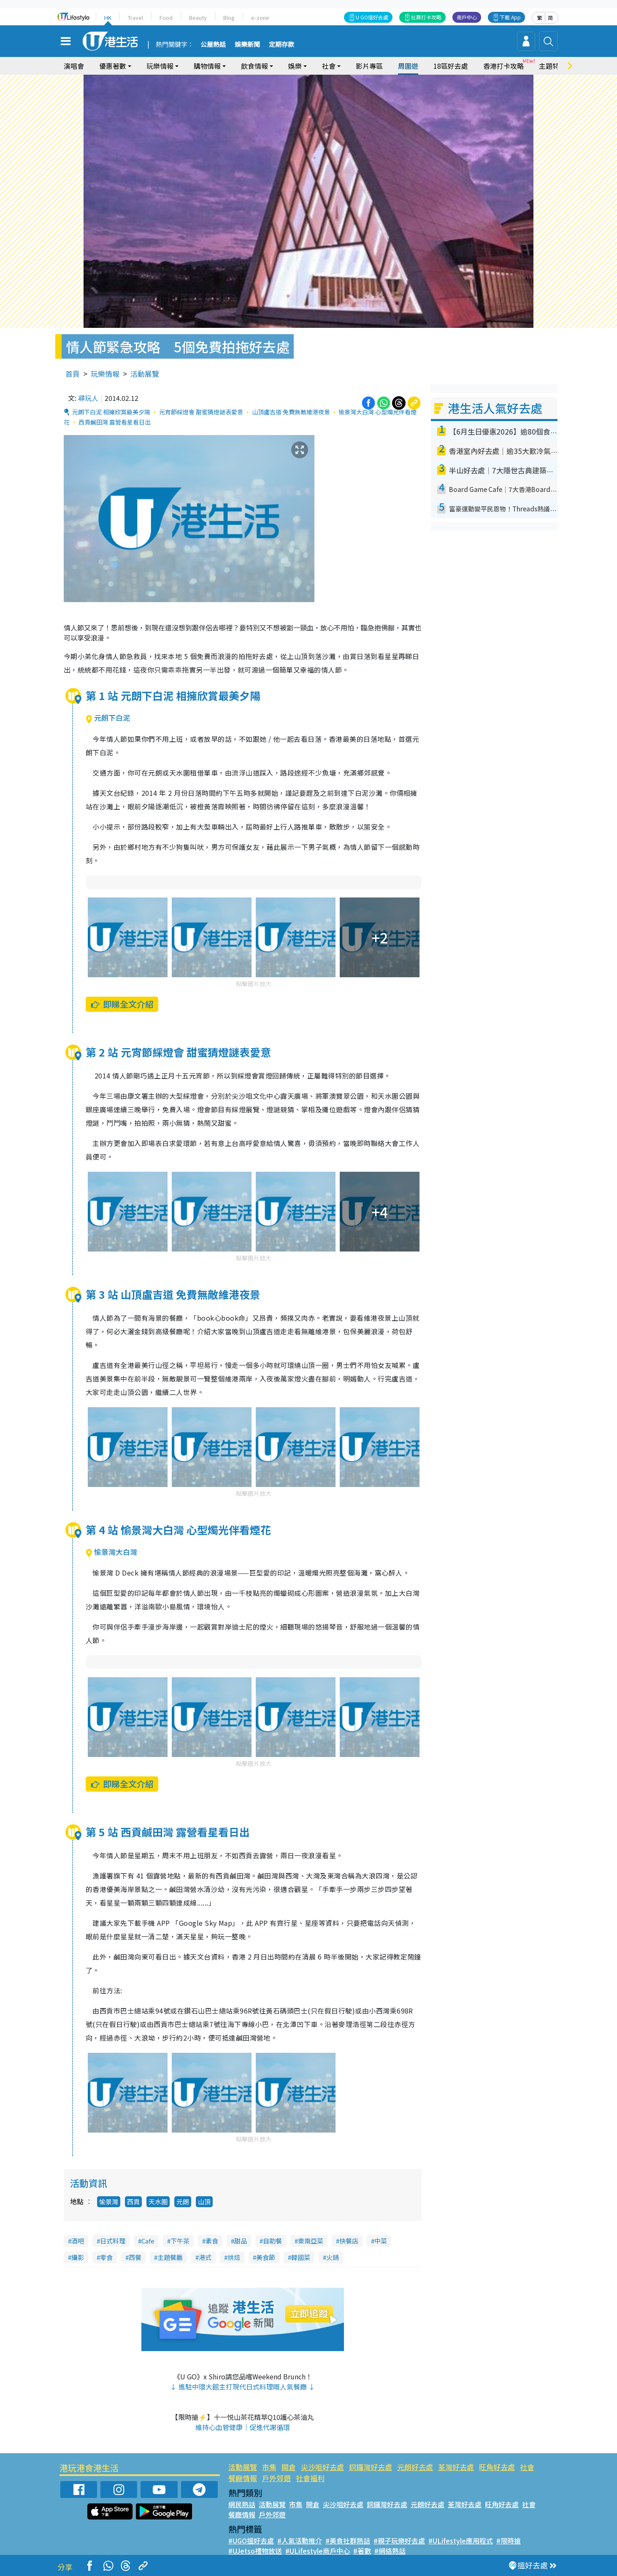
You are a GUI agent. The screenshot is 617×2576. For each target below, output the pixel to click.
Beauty (198, 18)
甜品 (240, 2240)
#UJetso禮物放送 (255, 2551)
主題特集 (552, 66)
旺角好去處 (497, 2467)
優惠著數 (112, 66)
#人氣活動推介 (299, 2540)
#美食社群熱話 (347, 2540)
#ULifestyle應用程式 (460, 2540)
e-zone (260, 18)
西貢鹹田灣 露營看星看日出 (114, 422)
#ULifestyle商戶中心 (317, 2551)
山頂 (204, 2201)
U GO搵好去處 (372, 17)
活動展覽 (144, 373)
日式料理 (112, 2240)
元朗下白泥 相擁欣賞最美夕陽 (111, 412)
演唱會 (74, 66)
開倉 (288, 2467)
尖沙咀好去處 (322, 2467)
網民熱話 (241, 2504)
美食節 (265, 2257)
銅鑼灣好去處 (370, 2467)
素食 (212, 2240)
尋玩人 (88, 398)
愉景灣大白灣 (111, 1551)
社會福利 (310, 2478)
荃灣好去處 (456, 2467)
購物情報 (207, 66)
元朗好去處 (415, 2467)
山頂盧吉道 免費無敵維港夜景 (291, 412)
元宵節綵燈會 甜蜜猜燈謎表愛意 (201, 412)
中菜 (380, 2240)
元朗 (182, 2201)
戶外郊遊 (276, 2478)
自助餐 (272, 2240)
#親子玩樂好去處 (399, 2540)
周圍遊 (408, 66)
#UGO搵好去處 (251, 2540)
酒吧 (77, 2240)
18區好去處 (450, 66)
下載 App (510, 17)
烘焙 (233, 2257)
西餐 (135, 2257)
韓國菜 (300, 2257)
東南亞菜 (310, 2240)
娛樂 (295, 66)
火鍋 (332, 2257)
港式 (205, 2257)
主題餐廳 (170, 2257)
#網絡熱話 (390, 2551)
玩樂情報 (159, 66)
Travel (135, 18)
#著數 (362, 2551)
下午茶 (179, 2240)
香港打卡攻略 (503, 66)
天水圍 (158, 2201)
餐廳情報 (242, 2478)
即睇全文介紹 (121, 1004)
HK (107, 18)
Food (166, 18)
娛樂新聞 (247, 44)
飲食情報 (254, 66)
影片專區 (369, 66)
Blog (229, 18)
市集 (269, 2467)
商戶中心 (467, 17)
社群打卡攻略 (426, 17)
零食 (106, 2257)
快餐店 (348, 2240)
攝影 (77, 2257)
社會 (329, 66)
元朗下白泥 (108, 717)
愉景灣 (108, 2201)
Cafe (147, 2240)
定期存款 (281, 44)
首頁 (72, 373)
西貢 (133, 2201)
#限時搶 (508, 2540)
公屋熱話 (213, 44)
